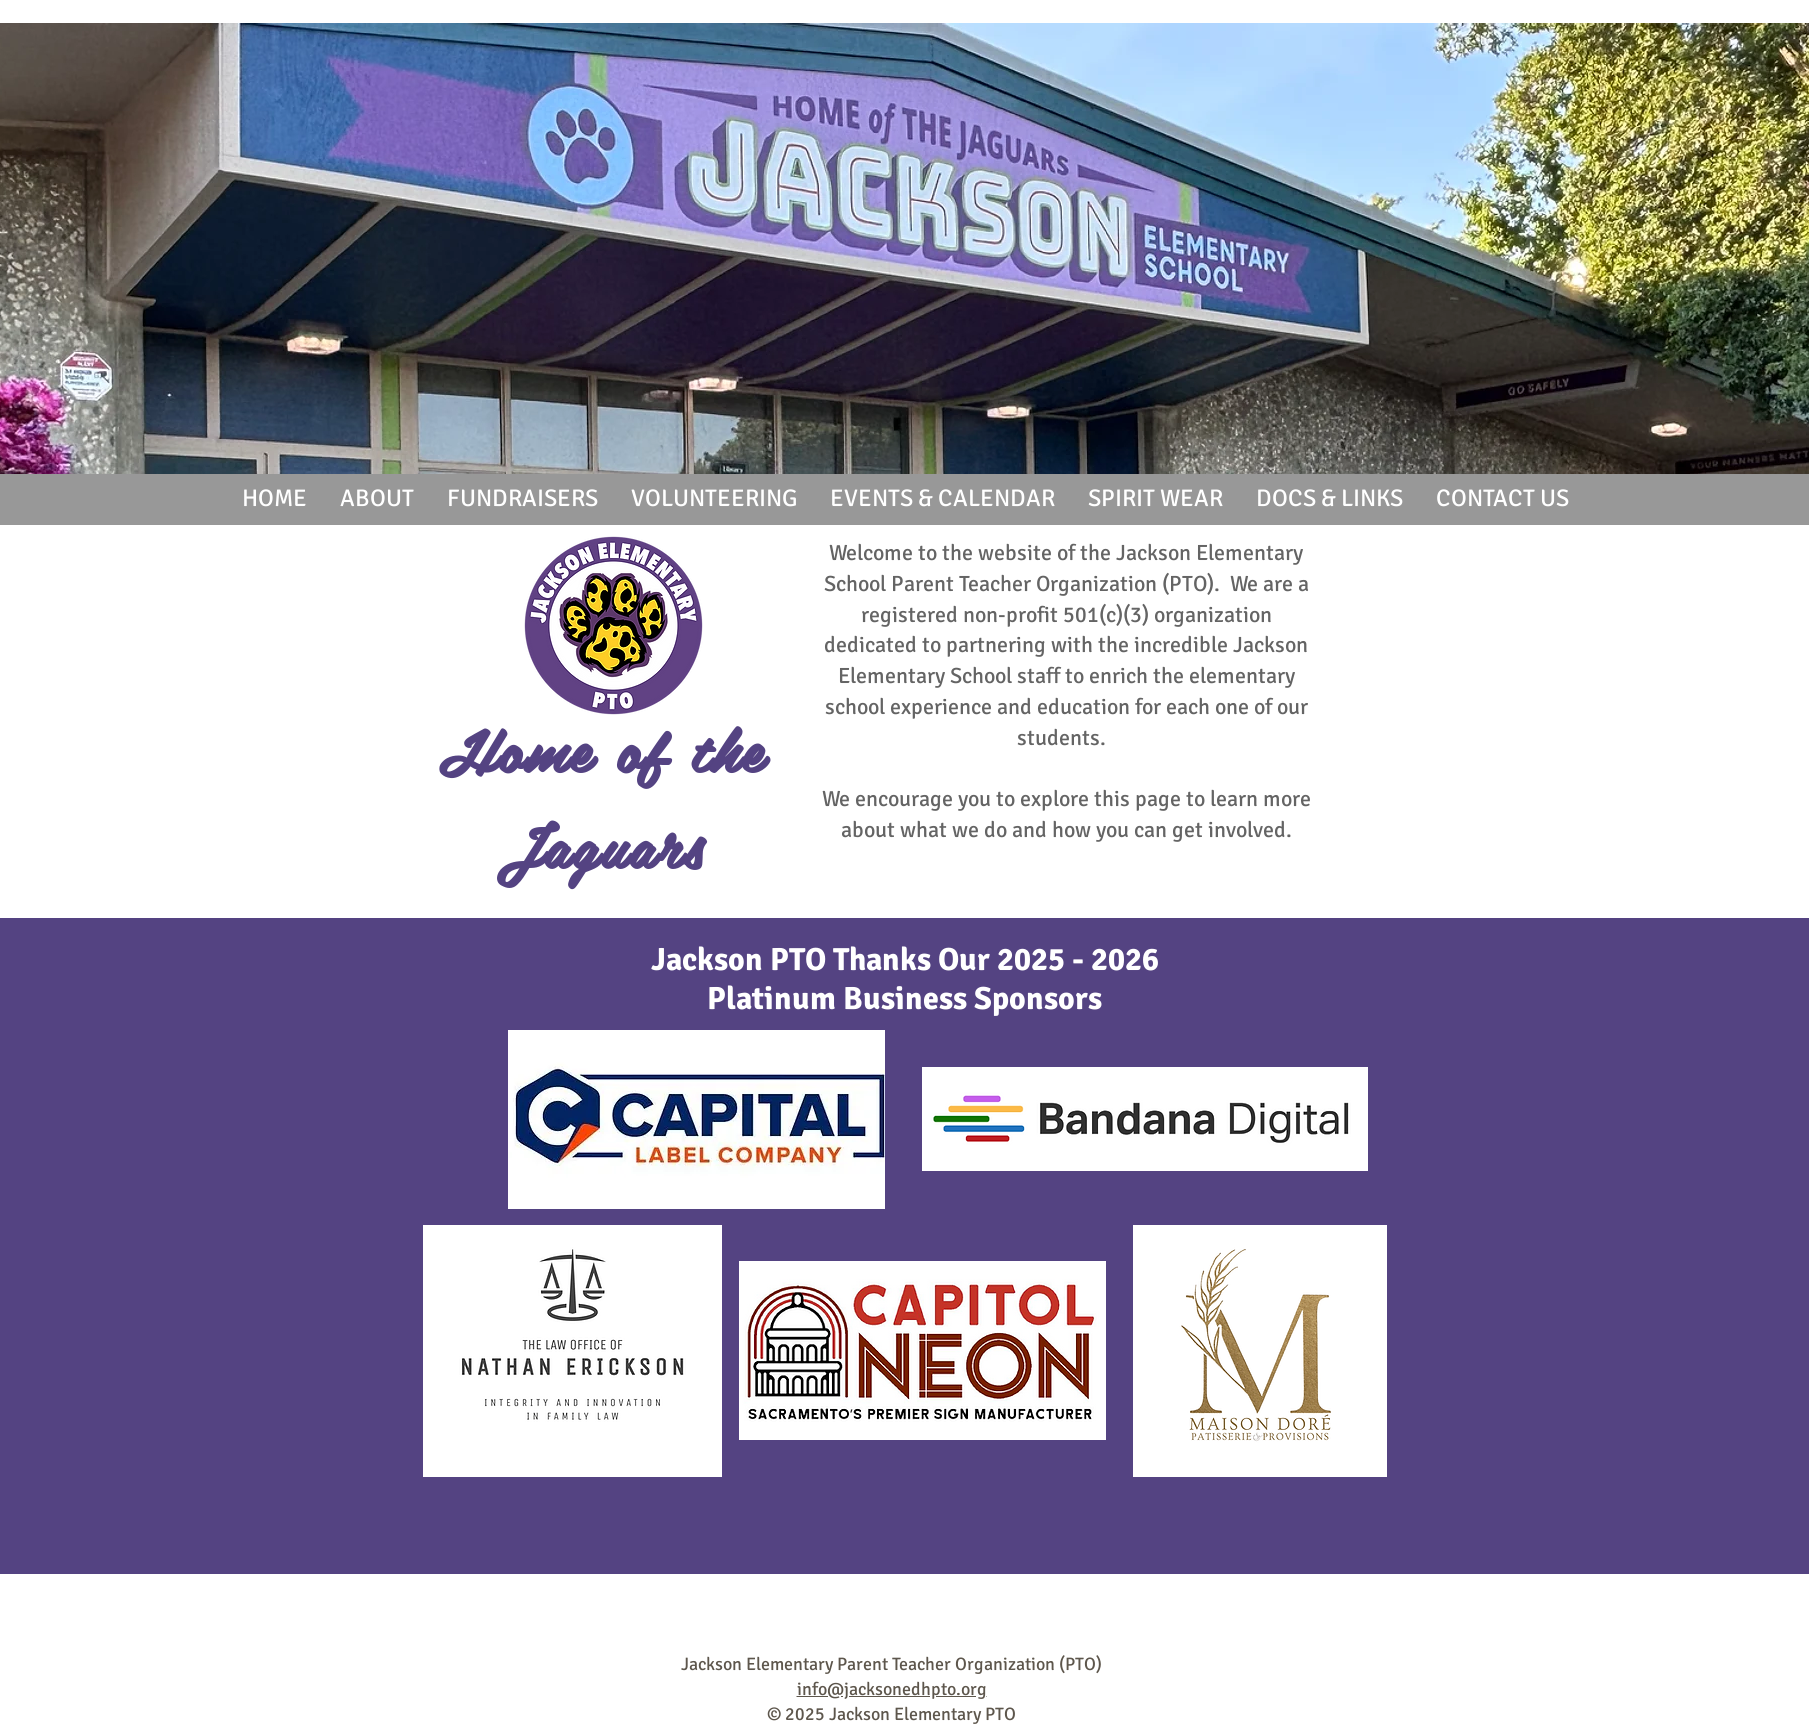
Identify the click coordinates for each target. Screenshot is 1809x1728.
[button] (376, 498)
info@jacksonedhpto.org (892, 1689)
